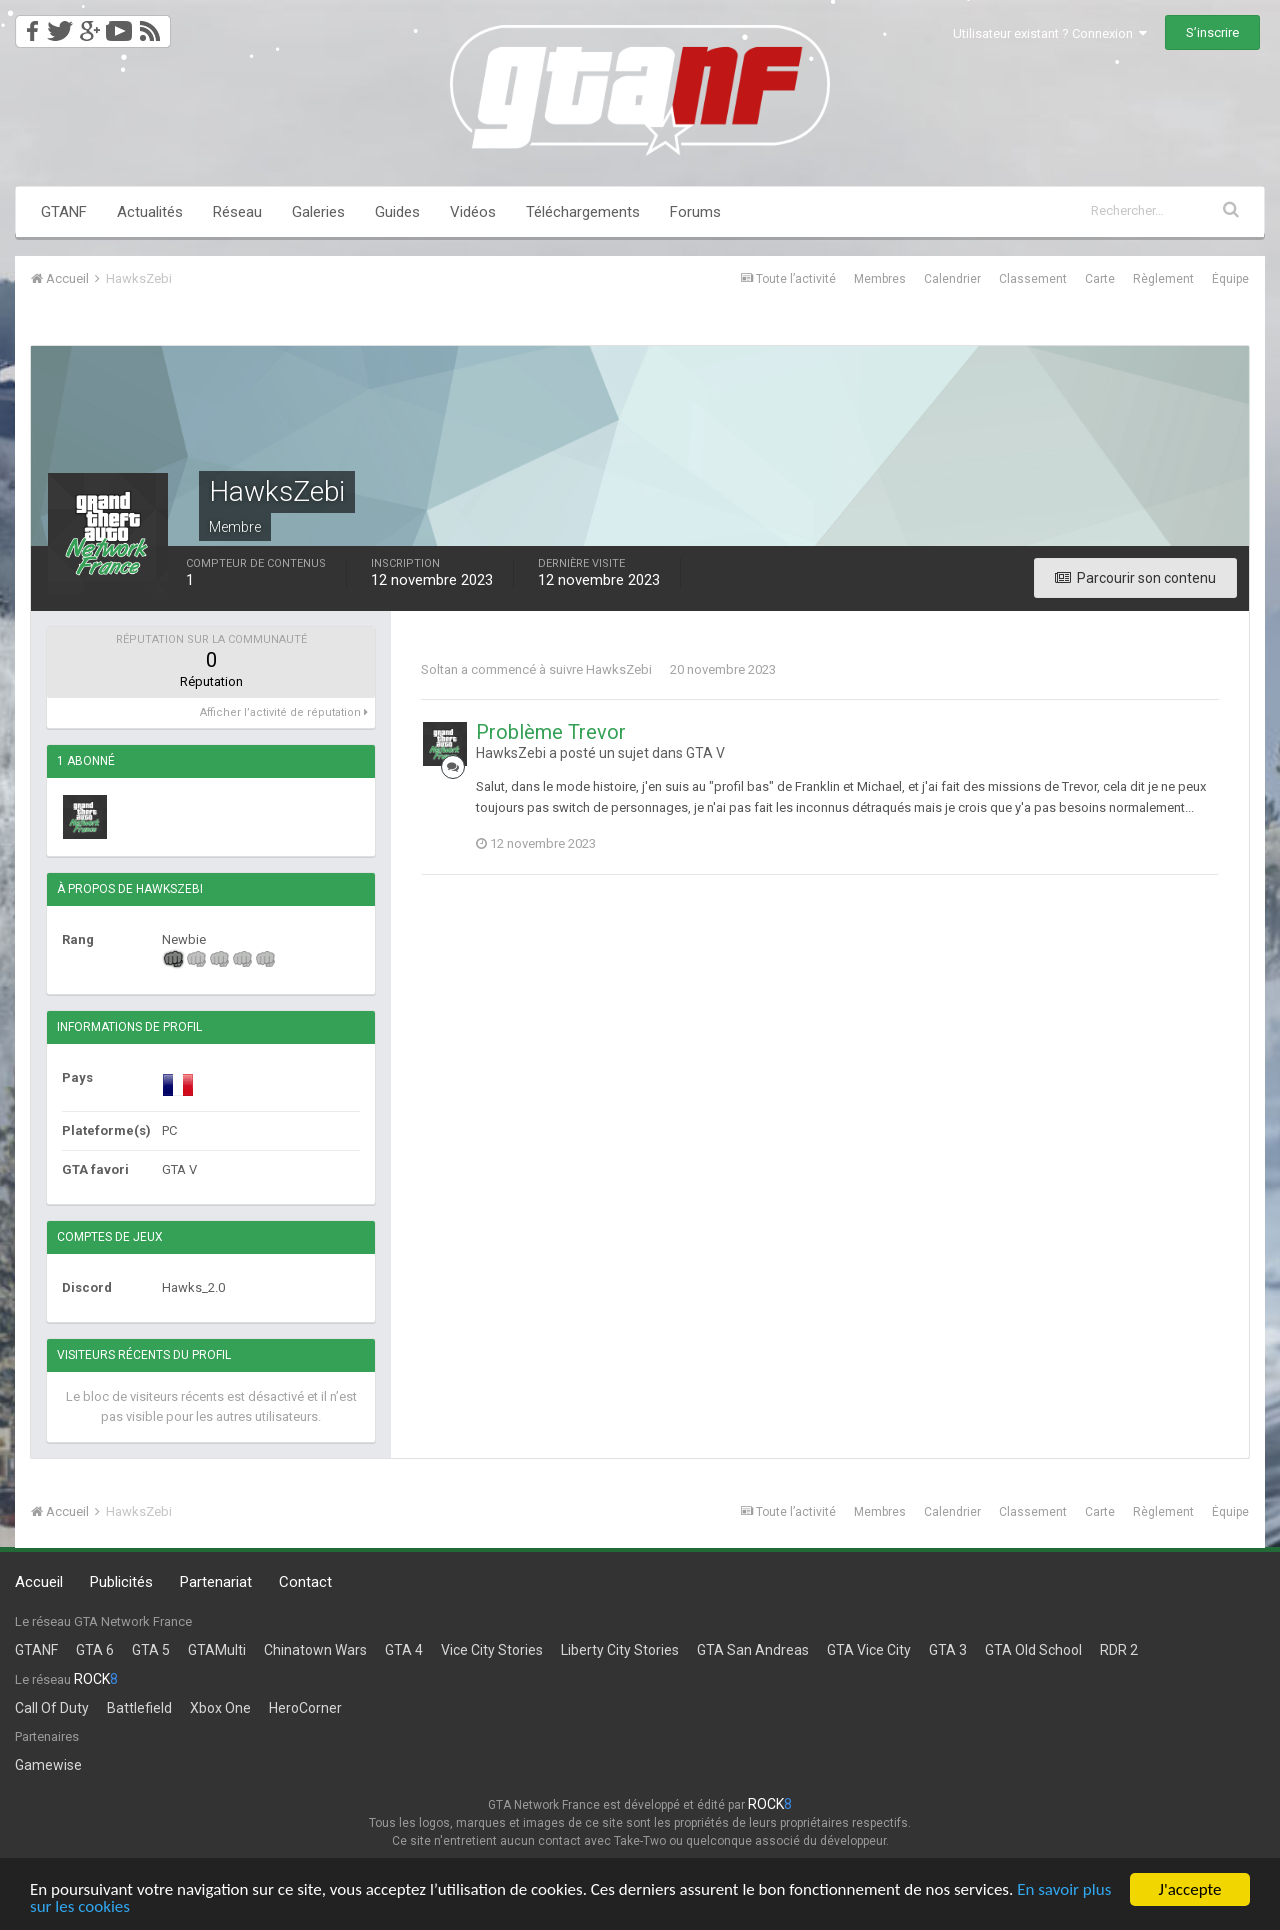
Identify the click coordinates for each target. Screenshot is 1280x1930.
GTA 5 (151, 1650)
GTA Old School (1033, 1650)
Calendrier (952, 279)
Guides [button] (397, 212)
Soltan (439, 669)
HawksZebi (619, 669)
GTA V (705, 753)
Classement (1033, 279)
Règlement (1163, 279)
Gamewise (48, 1765)
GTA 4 (404, 1650)
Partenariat (216, 1582)
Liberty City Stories (620, 1650)
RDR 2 (1119, 1650)
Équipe (1230, 279)
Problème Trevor (551, 732)
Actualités (150, 212)
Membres (880, 279)
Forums (695, 212)
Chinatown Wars (315, 1650)
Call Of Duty (52, 1708)
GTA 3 (948, 1650)
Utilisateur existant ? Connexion (1050, 33)
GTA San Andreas (753, 1650)
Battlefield (139, 1708)
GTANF (64, 212)
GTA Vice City (869, 1650)
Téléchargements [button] (583, 212)
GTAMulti (217, 1650)
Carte (1100, 279)
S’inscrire (1212, 32)
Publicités (121, 1582)
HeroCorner (305, 1708)
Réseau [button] (237, 212)
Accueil (39, 1582)
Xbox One (220, 1708)
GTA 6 (95, 1650)
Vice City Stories (492, 1650)
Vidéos (473, 212)
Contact (305, 1582)
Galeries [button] (318, 212)
